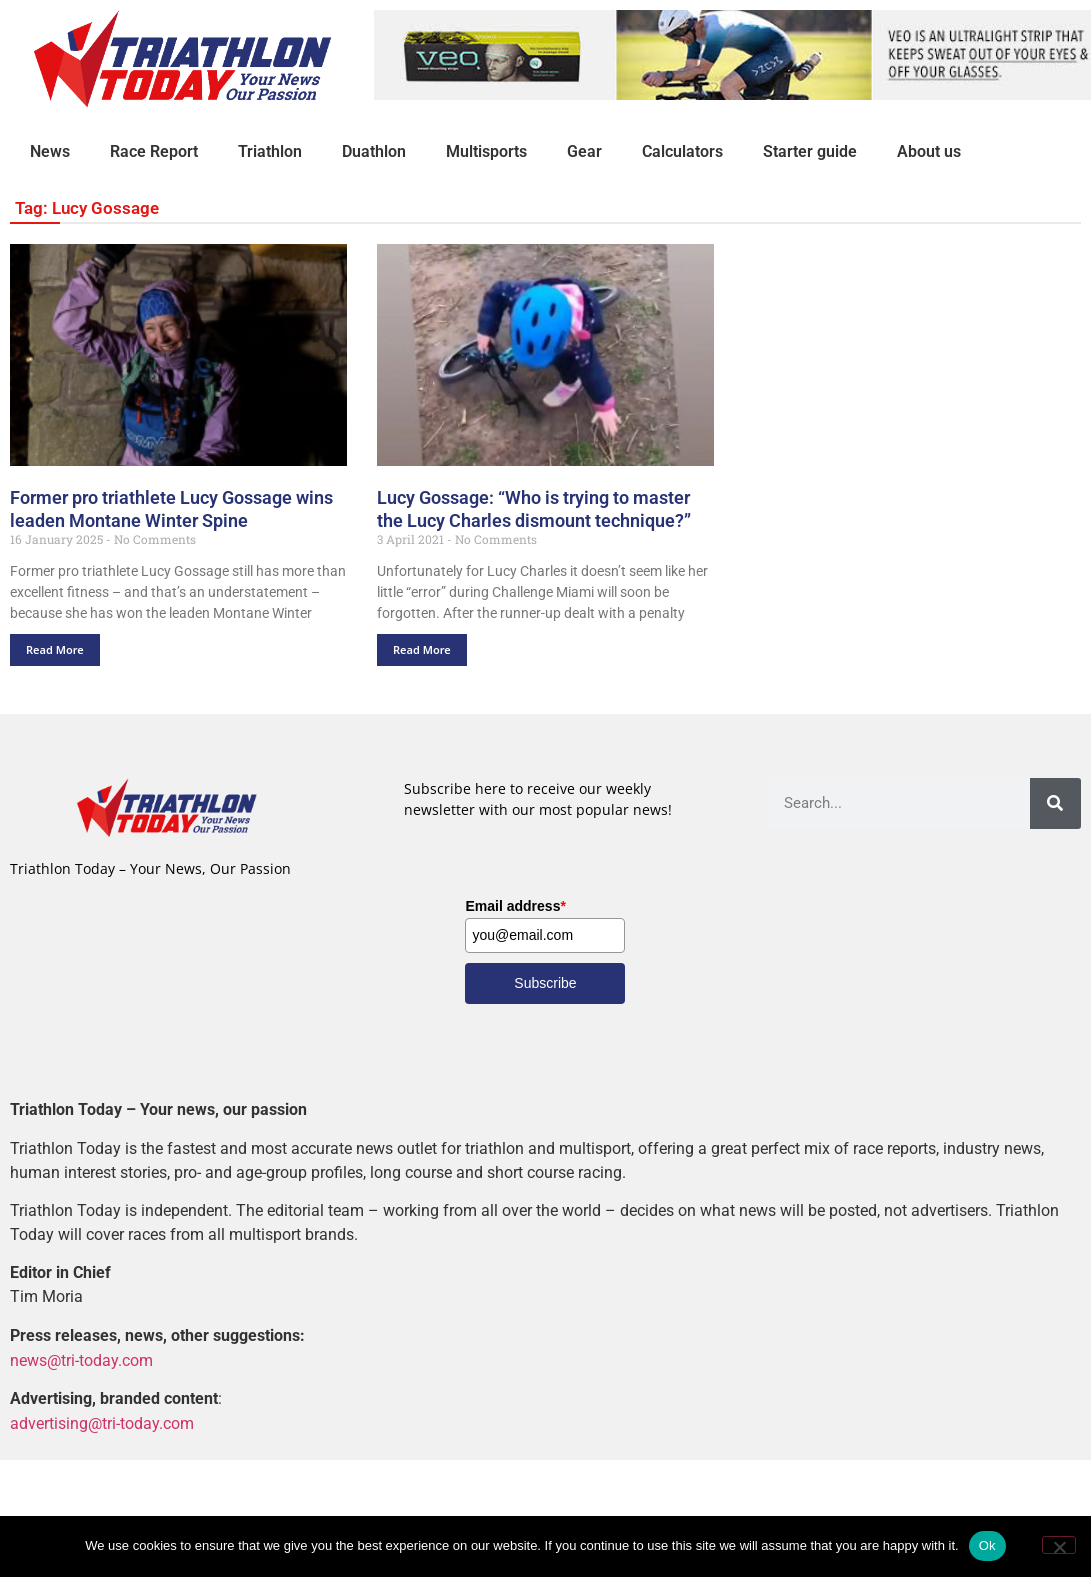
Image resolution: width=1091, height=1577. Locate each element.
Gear (584, 151)
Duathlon (374, 151)
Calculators (682, 151)
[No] (1059, 1545)
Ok (987, 1545)
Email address (515, 906)
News (50, 151)
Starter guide (810, 151)
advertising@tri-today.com (102, 1423)
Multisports (486, 151)
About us (929, 151)
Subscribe (545, 983)
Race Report (154, 151)
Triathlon (270, 151)
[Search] (1055, 803)
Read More (55, 649)
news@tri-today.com (81, 1360)
